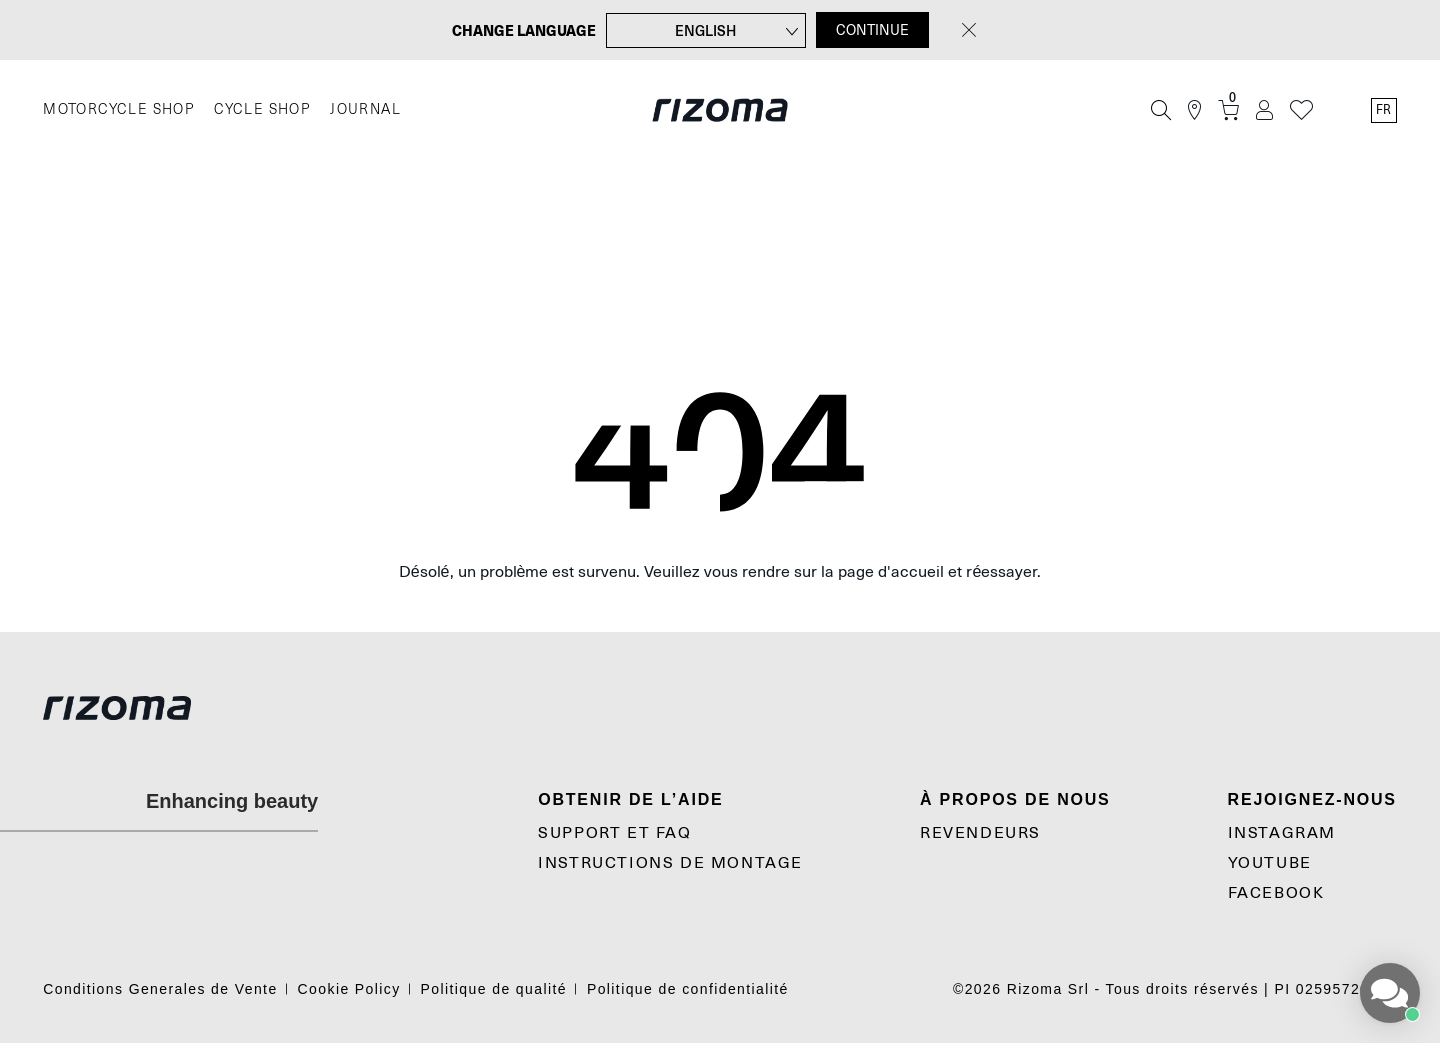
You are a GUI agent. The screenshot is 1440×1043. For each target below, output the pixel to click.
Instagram (1282, 833)
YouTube (1270, 863)
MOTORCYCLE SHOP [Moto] (118, 109)
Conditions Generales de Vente (160, 989)
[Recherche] (1161, 110)
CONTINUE (872, 30)
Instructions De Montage (670, 863)
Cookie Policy (349, 989)
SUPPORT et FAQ (614, 833)
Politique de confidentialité (688, 989)
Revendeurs (980, 833)
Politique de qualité (494, 989)
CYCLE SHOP (262, 109)
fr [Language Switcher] (1383, 110)
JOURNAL (365, 109)
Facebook (1276, 893)
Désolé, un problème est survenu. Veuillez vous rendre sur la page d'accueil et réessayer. (720, 572)
